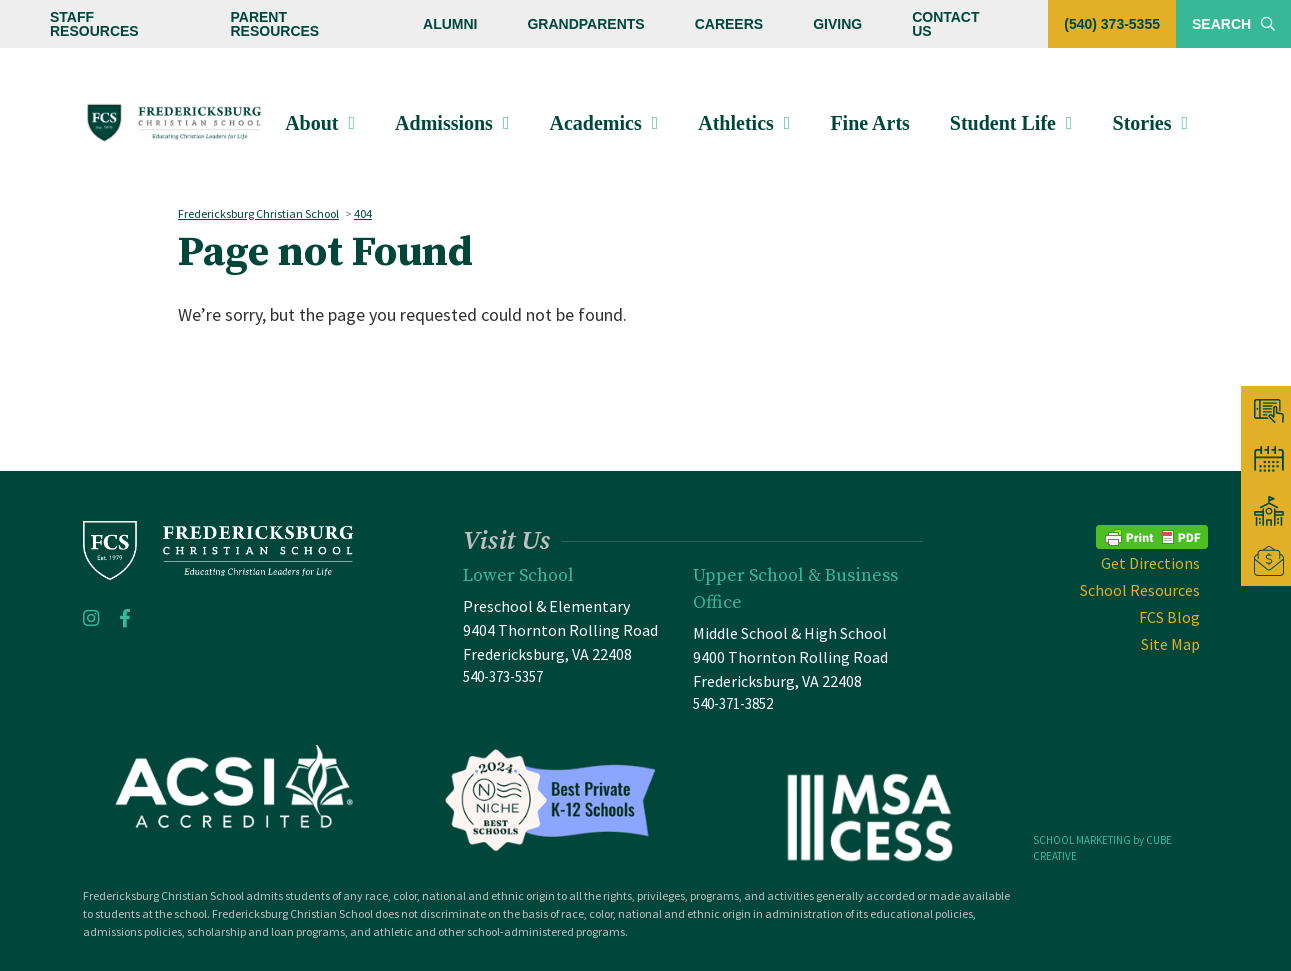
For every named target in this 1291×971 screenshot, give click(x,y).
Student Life (1003, 123)
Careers (729, 24)
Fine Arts (869, 123)
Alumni (450, 24)
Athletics (736, 123)
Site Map (1170, 644)
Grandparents (585, 24)
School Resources (1140, 590)
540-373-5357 (503, 676)
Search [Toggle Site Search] (1233, 24)
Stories (1142, 123)
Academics (595, 123)
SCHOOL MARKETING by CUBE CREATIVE (1102, 848)
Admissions (444, 123)
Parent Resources (274, 24)
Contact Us (945, 24)
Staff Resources (94, 24)
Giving (837, 24)
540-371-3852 (733, 703)
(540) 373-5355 (1112, 24)
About (311, 123)
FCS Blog (1169, 617)
